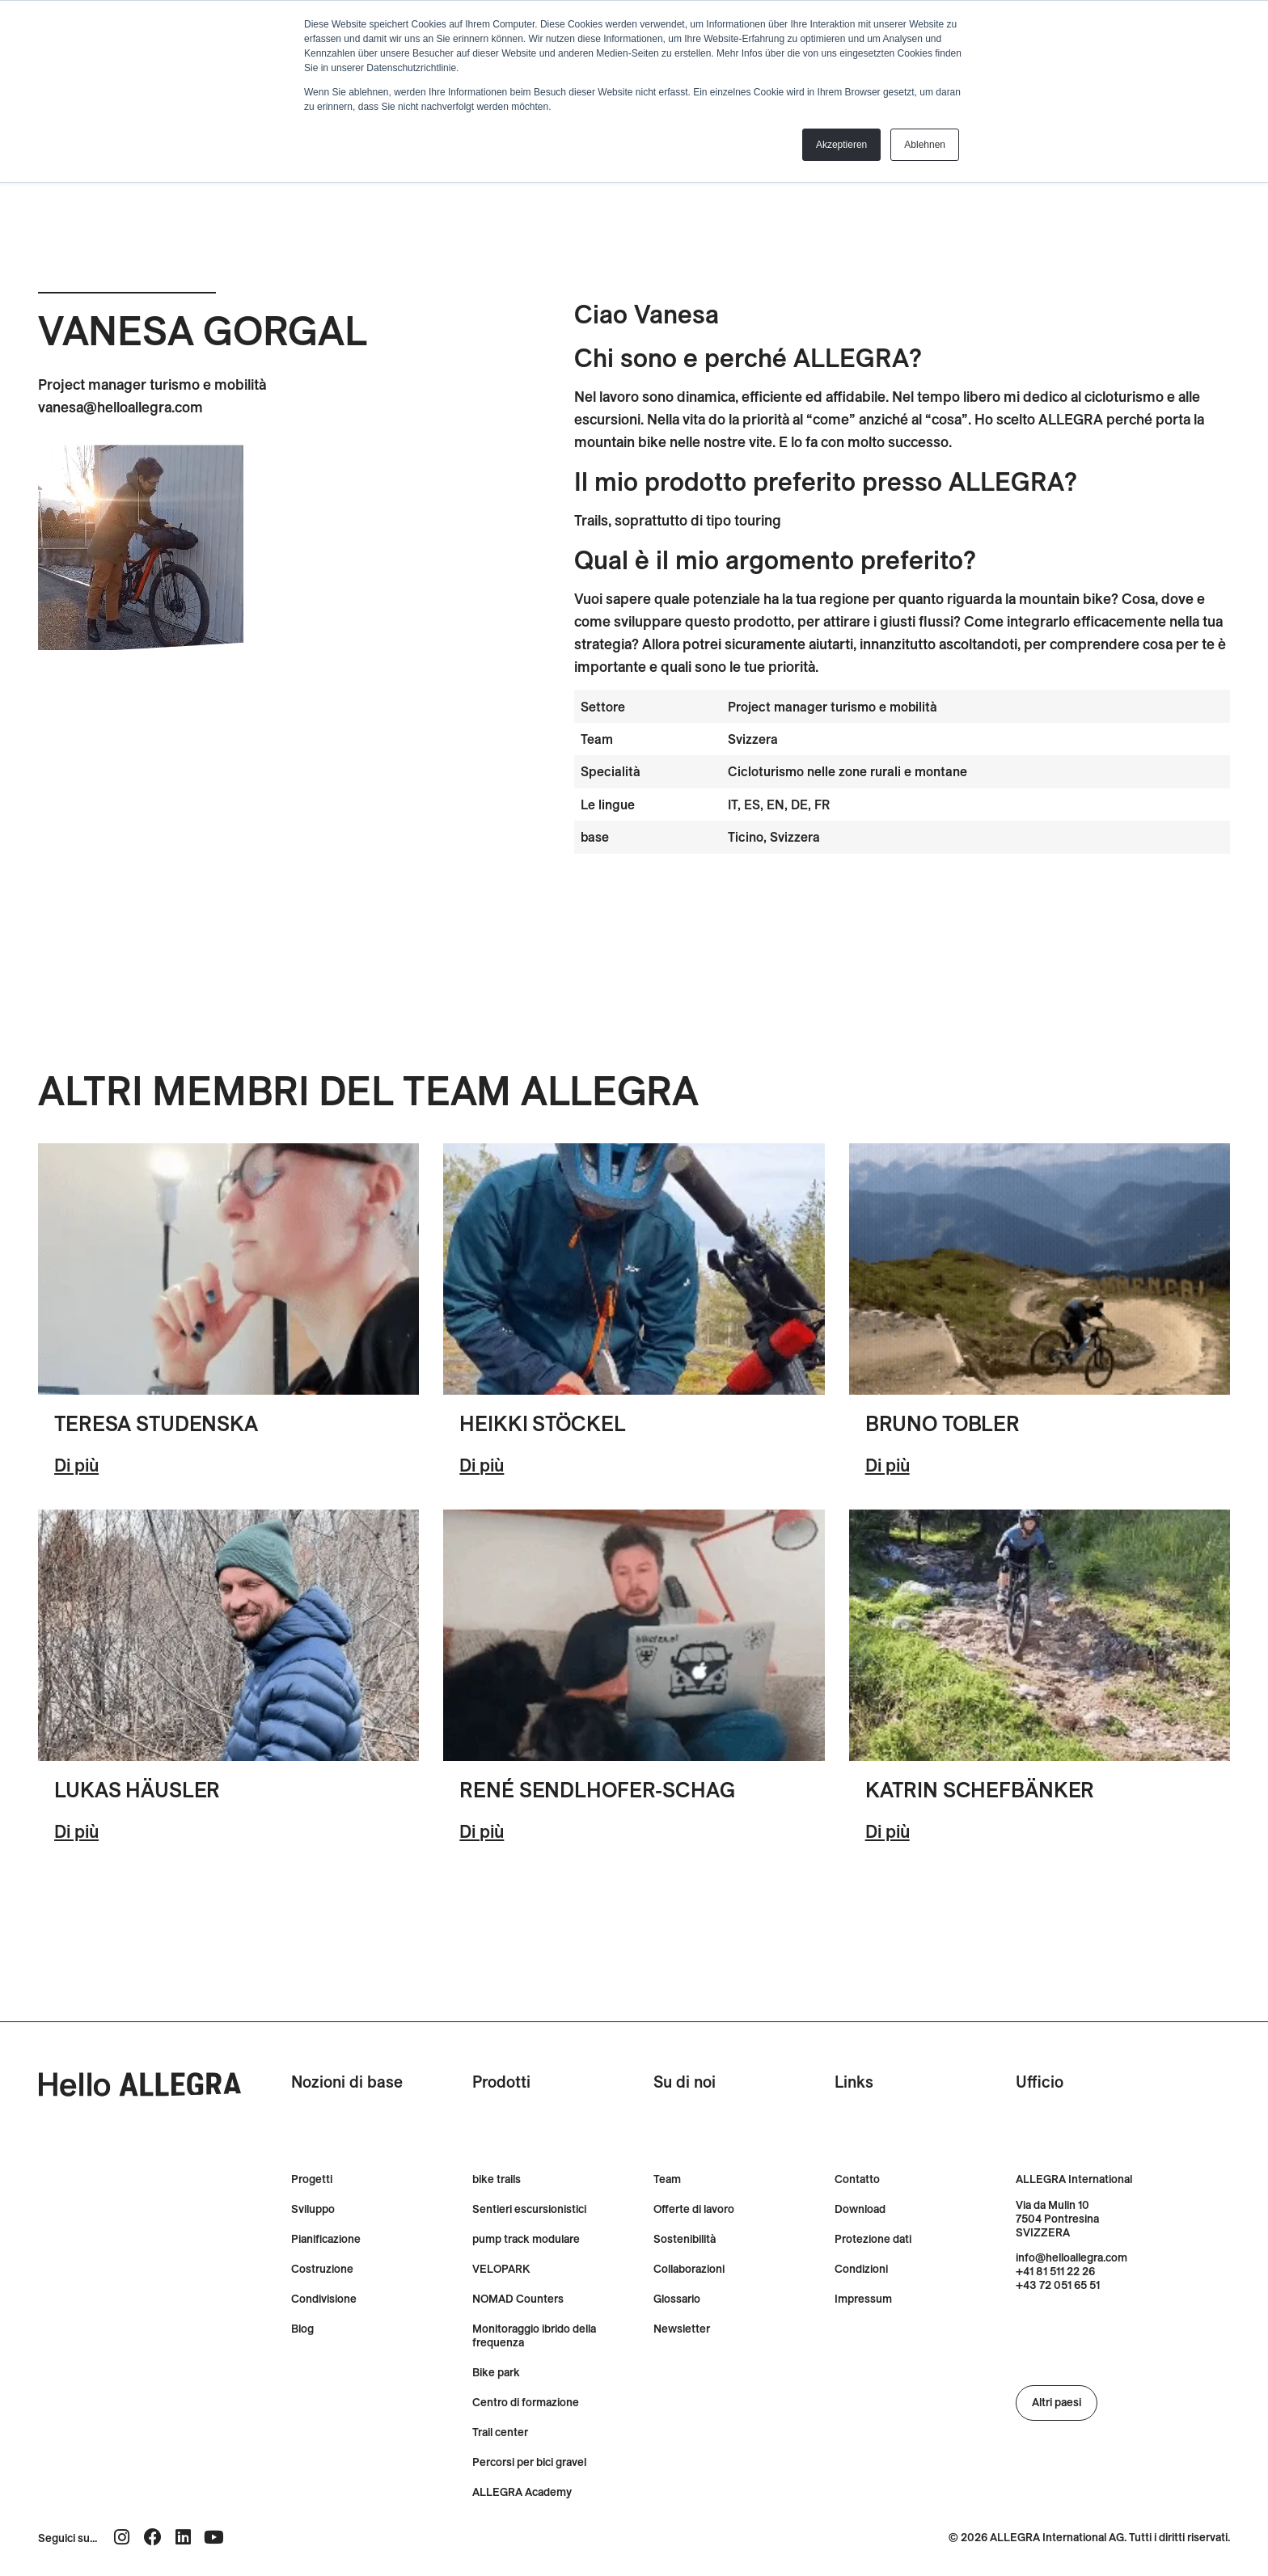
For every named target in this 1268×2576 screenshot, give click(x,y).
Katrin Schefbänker (980, 1789)
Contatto (857, 2179)
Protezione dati (873, 2239)
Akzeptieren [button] (841, 144)
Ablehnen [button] (924, 144)
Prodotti (501, 2081)
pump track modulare (526, 2239)
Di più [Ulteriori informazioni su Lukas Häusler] (76, 1831)
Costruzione (322, 2269)
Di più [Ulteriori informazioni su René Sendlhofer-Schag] (481, 1831)
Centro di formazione (525, 2402)
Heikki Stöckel (542, 1423)
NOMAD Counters (518, 2299)
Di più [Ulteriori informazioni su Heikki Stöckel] (481, 1465)
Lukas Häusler (137, 1789)
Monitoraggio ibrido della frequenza (534, 2336)
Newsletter (681, 2329)
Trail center (500, 2432)
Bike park (496, 2373)
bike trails (496, 2179)
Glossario (676, 2299)
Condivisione (324, 2299)
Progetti (311, 2179)
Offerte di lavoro (693, 2209)
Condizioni (861, 2269)
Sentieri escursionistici (529, 2209)
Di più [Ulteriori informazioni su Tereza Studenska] (76, 1465)
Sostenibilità (684, 2239)
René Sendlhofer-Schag (596, 1789)
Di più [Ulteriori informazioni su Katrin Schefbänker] (887, 1831)
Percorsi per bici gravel (529, 2462)
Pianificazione (326, 2239)
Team (667, 2179)
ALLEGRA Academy (522, 2492)
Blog (302, 2329)
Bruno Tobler (942, 1423)
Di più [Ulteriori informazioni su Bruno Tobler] (887, 1465)
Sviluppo (313, 2209)
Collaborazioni (689, 2269)
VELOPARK (501, 2269)
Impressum (863, 2299)
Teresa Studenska (156, 1423)
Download (860, 2209)
